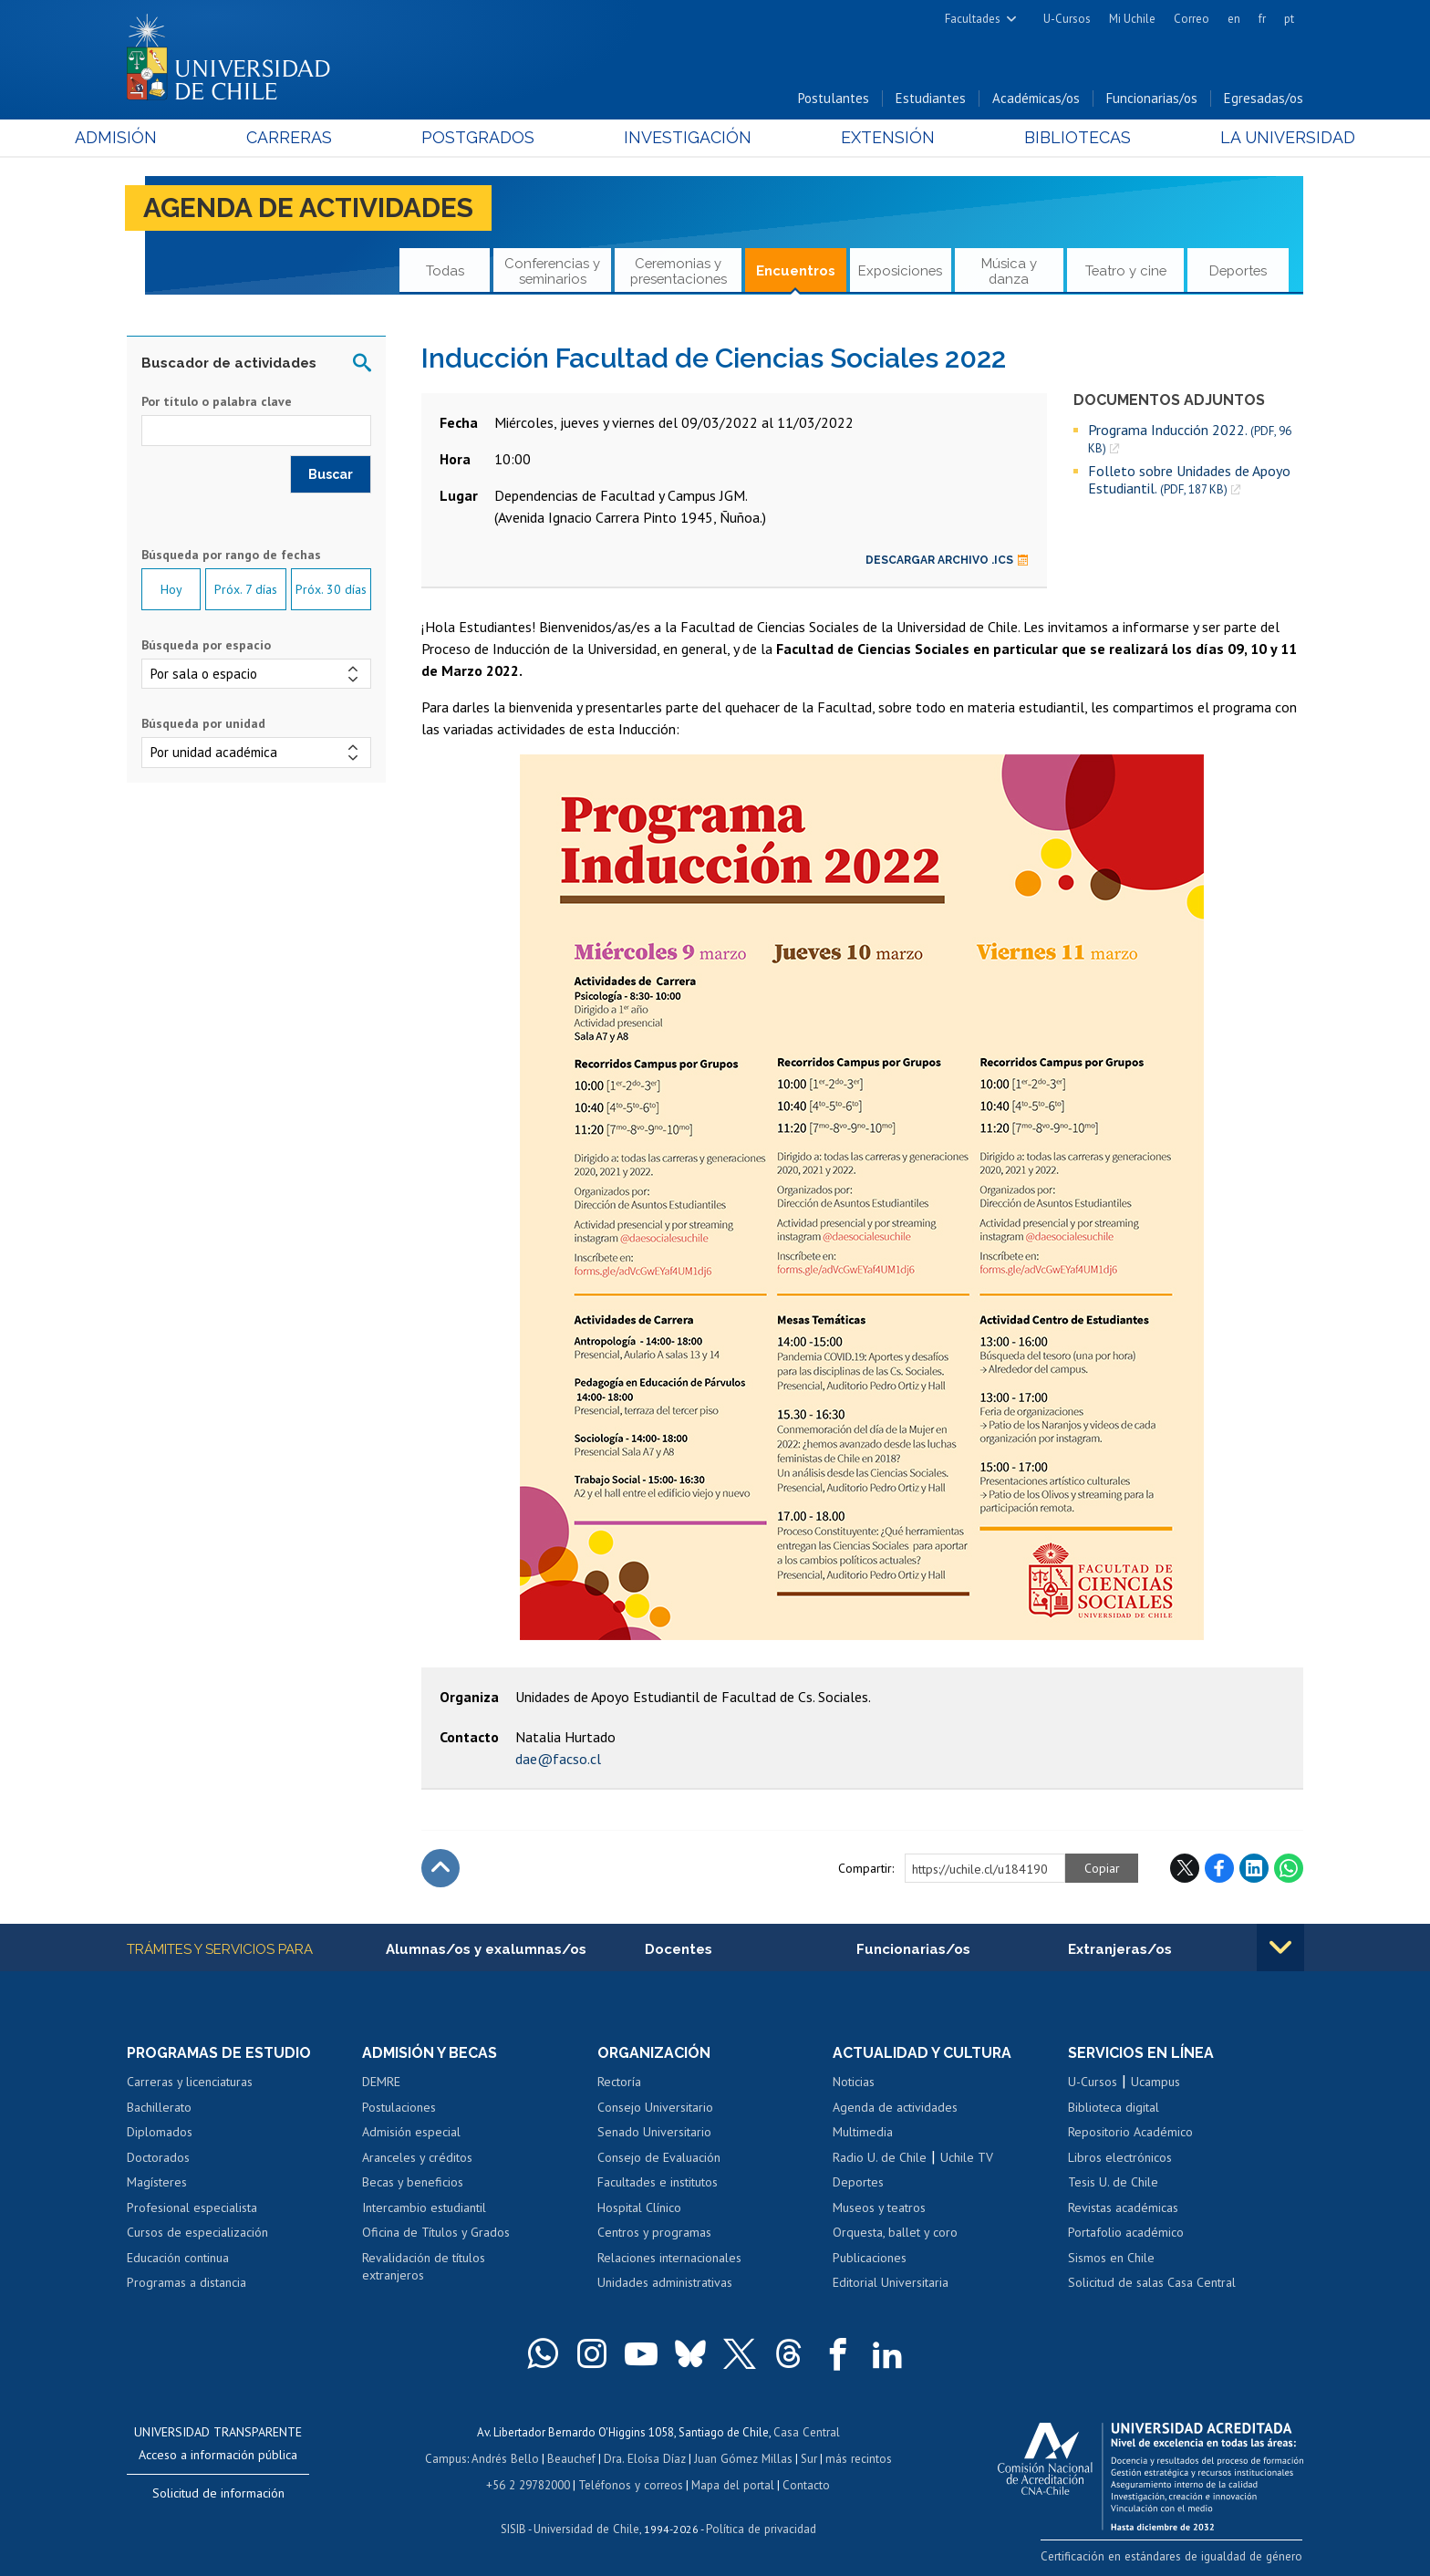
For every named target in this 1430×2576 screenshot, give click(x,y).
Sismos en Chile (1111, 2258)
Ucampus (1155, 2082)
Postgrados (495, 138)
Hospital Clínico (639, 2208)
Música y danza (1009, 270)
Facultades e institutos (657, 2183)
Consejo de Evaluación (658, 2157)
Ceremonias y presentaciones (678, 270)
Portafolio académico (1126, 2233)
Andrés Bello (507, 2458)
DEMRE (381, 2082)
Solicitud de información (218, 2494)
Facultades (972, 18)
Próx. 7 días (245, 590)
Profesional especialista (192, 2208)
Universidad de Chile (587, 2526)
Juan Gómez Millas (742, 2458)
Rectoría (619, 2082)
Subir (440, 1868)
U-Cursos (1067, 18)
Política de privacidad (760, 2526)
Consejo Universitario (655, 2107)
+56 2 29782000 (530, 2483)
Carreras (324, 138)
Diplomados (159, 2132)
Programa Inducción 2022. (1189, 438)
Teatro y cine (1125, 271)
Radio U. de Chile (880, 2157)
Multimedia (863, 2132)
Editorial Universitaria (890, 2283)
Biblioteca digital (1113, 2107)
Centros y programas (654, 2233)
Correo (1191, 18)
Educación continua (178, 2258)
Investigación (687, 138)
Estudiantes (931, 99)
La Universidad (1235, 138)
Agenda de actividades (309, 208)
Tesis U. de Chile (1113, 2183)
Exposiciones (900, 271)
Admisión (168, 138)
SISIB (515, 2526)
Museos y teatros (879, 2208)
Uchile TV (966, 2157)
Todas (444, 271)
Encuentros (795, 271)
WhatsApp (1289, 1868)
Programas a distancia (186, 2283)
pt (1289, 18)
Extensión (870, 138)
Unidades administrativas (664, 2283)
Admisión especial (411, 2132)
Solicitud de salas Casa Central (1152, 2283)
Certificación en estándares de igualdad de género (1175, 2556)
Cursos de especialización (197, 2233)
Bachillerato (159, 2107)
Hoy (171, 590)
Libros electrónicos (1120, 2157)
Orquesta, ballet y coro (895, 2233)
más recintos (856, 2458)
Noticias (854, 2082)
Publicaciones (870, 2258)
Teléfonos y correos (630, 2483)
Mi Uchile (1132, 18)
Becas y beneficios (412, 2183)
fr (1262, 18)
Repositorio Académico (1130, 2132)
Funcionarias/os (1151, 99)
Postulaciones (399, 2107)
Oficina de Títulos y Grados (436, 2233)
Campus (449, 2458)
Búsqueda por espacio (206, 646)
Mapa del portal (731, 2483)
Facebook (1219, 1868)
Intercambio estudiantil (424, 2208)
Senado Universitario (654, 2132)
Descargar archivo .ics (947, 560)
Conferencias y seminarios (552, 270)
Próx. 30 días (331, 590)
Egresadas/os (1263, 99)
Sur (807, 2458)
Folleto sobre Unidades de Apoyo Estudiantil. (1189, 480)
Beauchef (573, 2458)
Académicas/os (1036, 99)
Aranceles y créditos (417, 2157)
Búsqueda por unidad (203, 724)
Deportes (1238, 271)
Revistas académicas (1123, 2208)
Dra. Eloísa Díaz (646, 2458)
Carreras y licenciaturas (190, 2082)
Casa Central (806, 2432)
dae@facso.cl (558, 1759)
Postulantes (833, 99)
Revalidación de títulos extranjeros (423, 2267)
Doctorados (158, 2157)
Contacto (803, 2483)
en (1234, 18)
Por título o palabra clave (216, 402)
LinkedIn (1254, 1868)
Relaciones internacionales (669, 2258)
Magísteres (157, 2183)
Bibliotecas (1042, 138)
